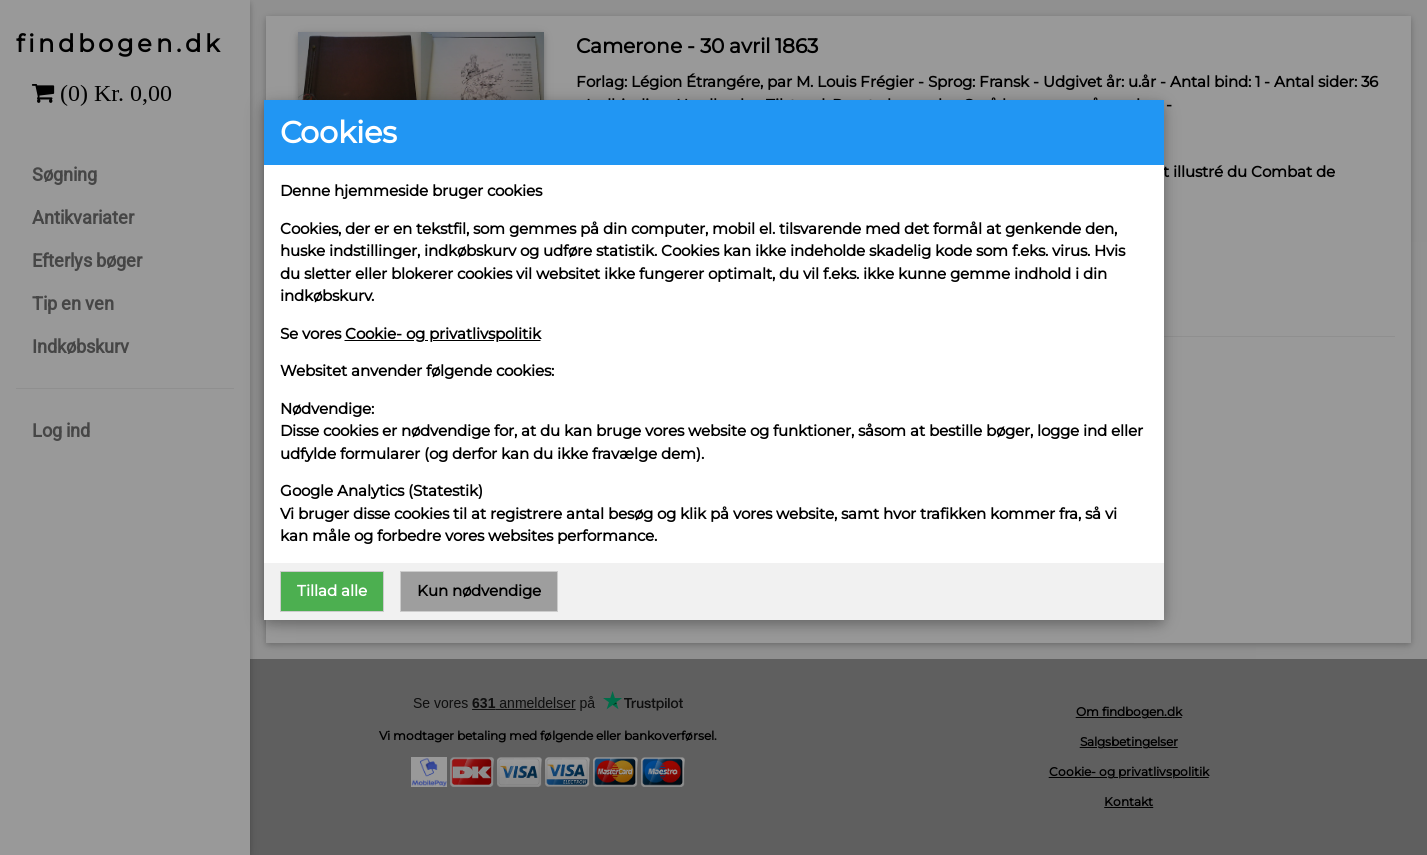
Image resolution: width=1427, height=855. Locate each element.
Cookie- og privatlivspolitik (443, 333)
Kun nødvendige (479, 590)
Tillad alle (332, 590)
